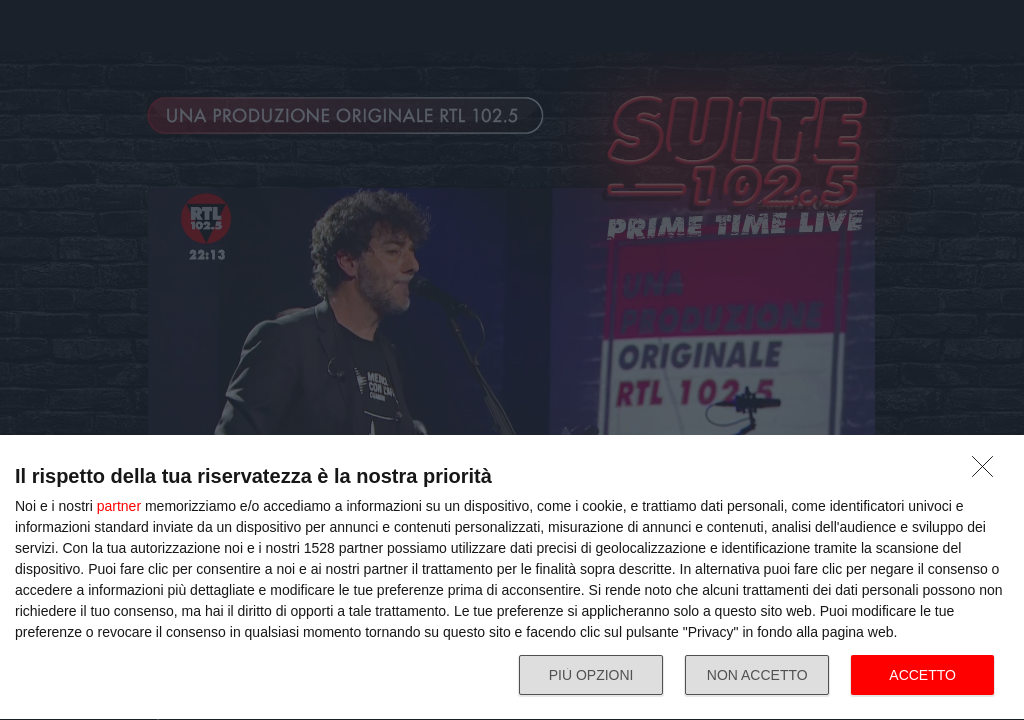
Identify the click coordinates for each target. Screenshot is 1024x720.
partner (119, 506)
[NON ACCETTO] (988, 472)
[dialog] (512, 578)
